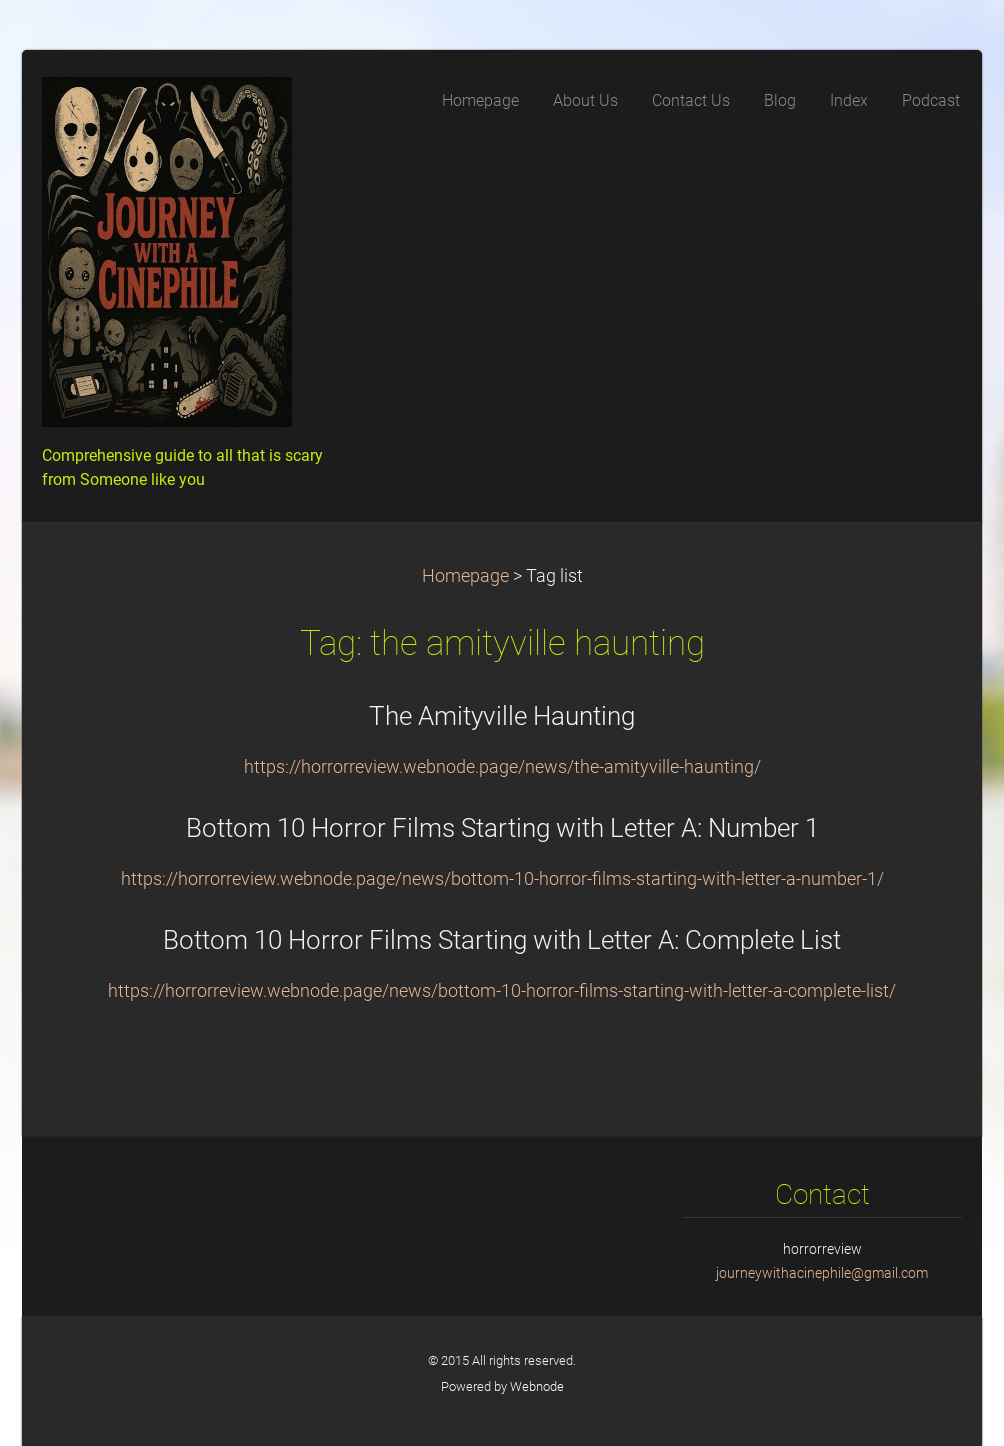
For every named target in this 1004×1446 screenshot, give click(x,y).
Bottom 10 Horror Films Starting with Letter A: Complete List (502, 940)
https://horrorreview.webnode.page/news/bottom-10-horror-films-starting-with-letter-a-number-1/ (502, 879)
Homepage (465, 576)
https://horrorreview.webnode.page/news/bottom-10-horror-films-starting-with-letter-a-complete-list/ (502, 991)
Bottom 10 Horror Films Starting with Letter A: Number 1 (502, 828)
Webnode (537, 1386)
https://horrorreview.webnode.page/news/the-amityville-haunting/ (502, 767)
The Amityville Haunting (502, 716)
